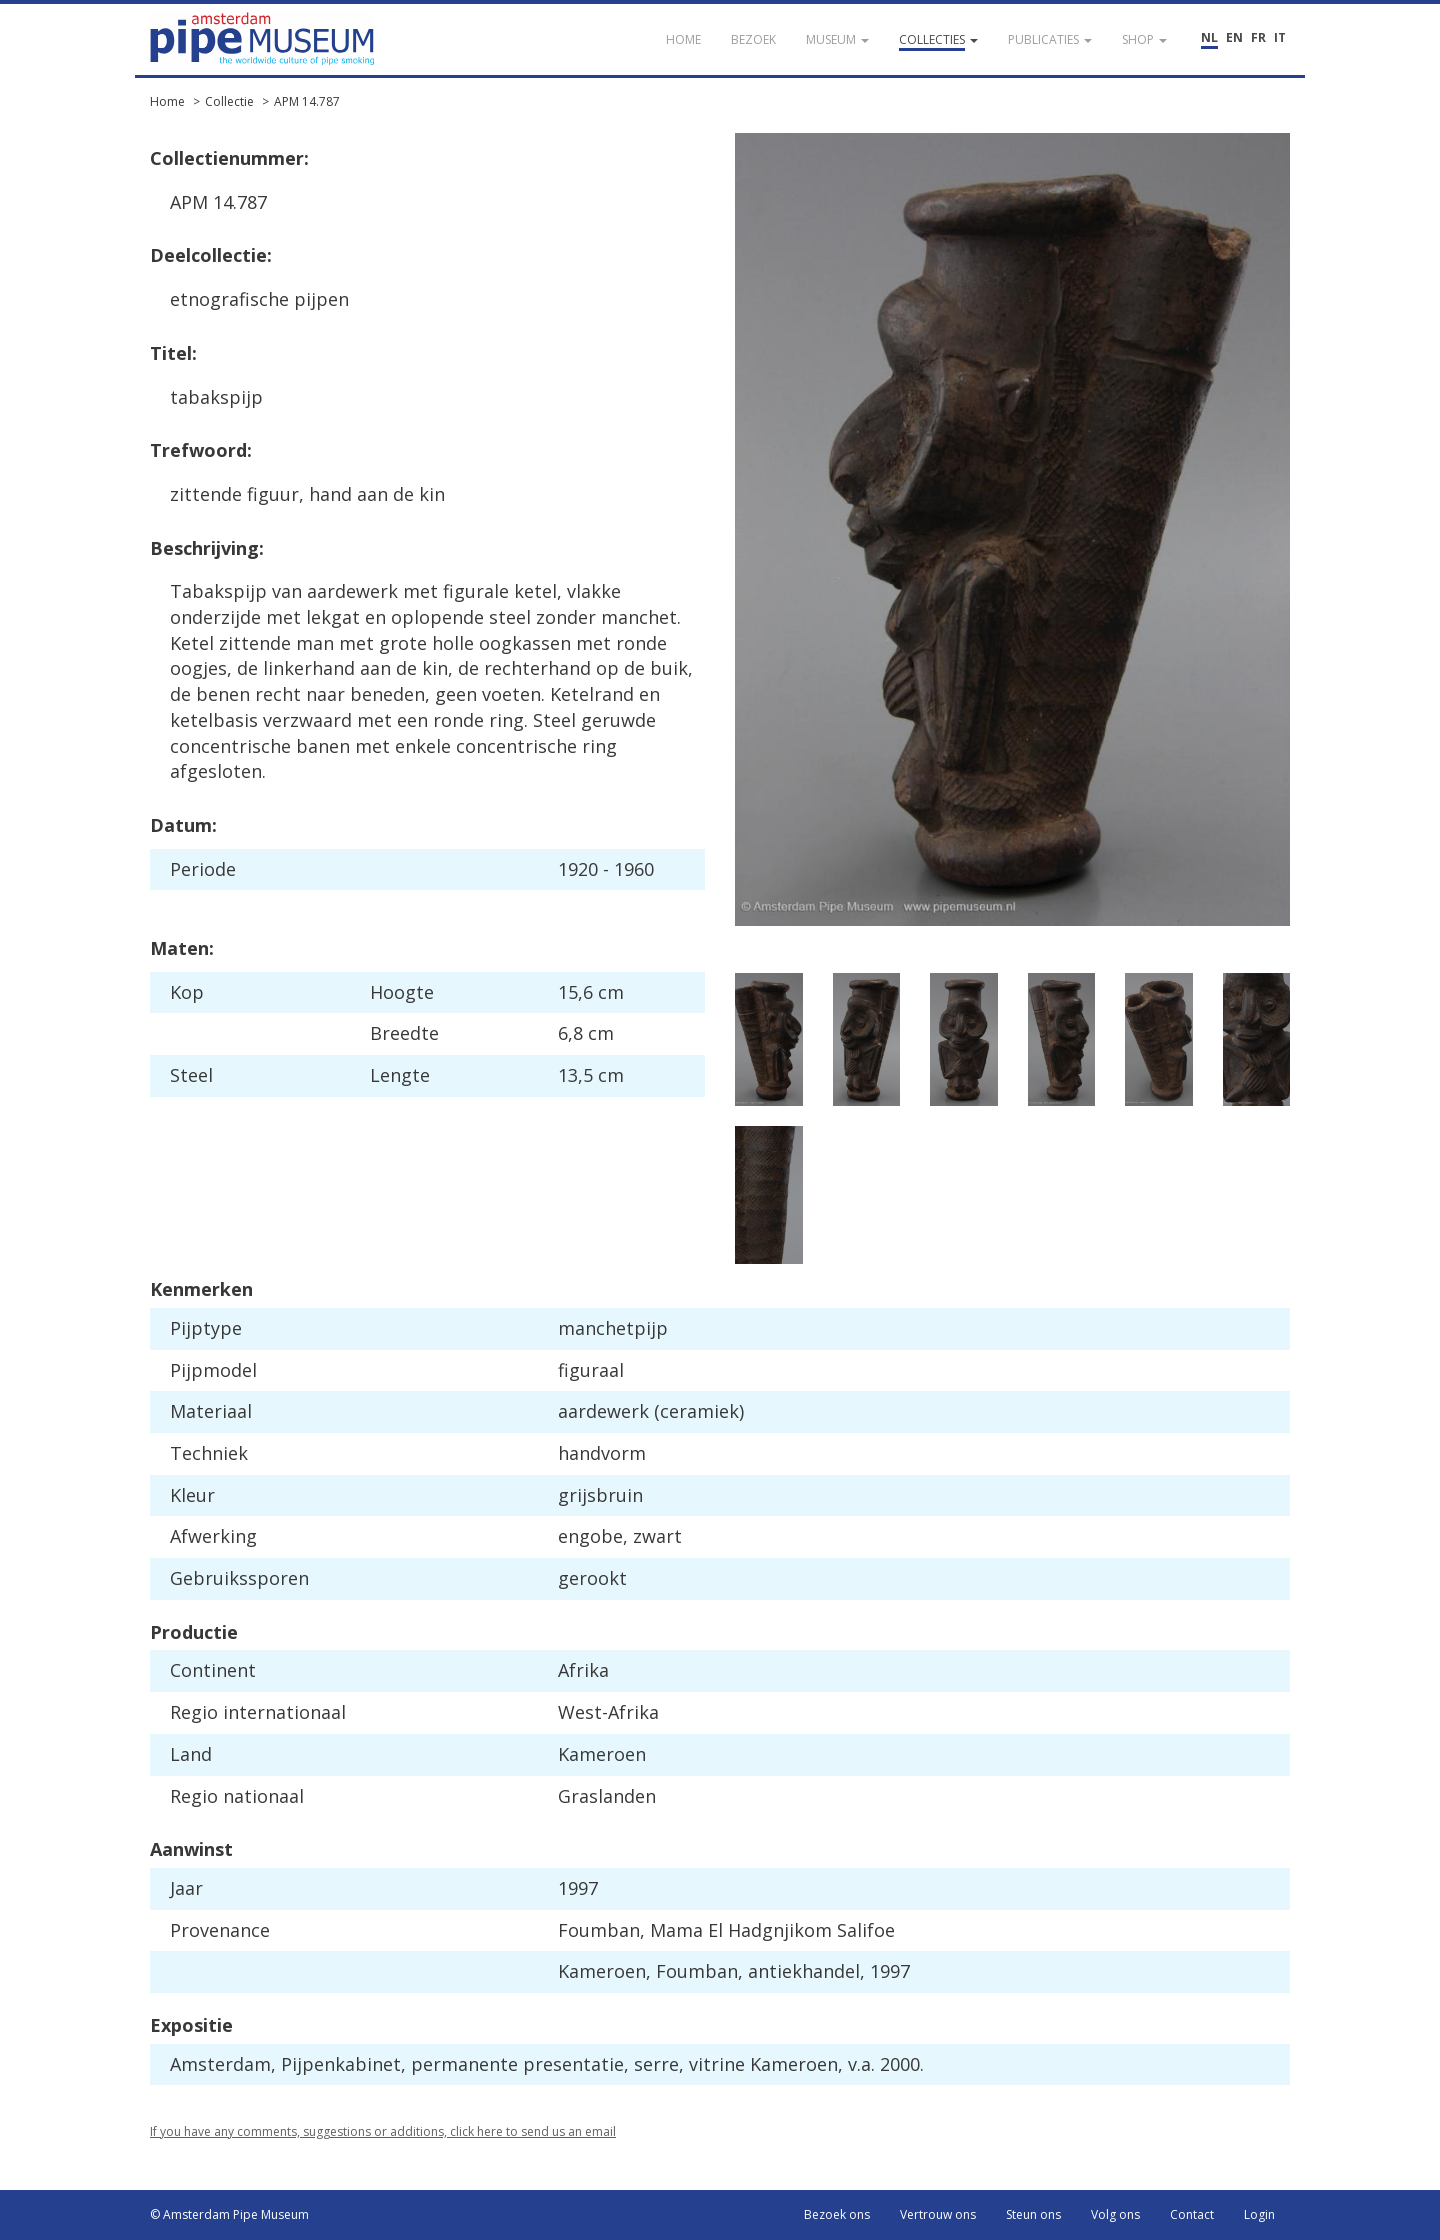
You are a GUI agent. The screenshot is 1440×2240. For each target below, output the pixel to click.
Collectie (229, 101)
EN (1234, 37)
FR (1258, 37)
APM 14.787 (307, 101)
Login (1259, 2214)
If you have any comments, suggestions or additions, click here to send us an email (383, 2131)
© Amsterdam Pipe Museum (229, 2214)
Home (167, 101)
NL (1209, 37)
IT (1280, 37)
